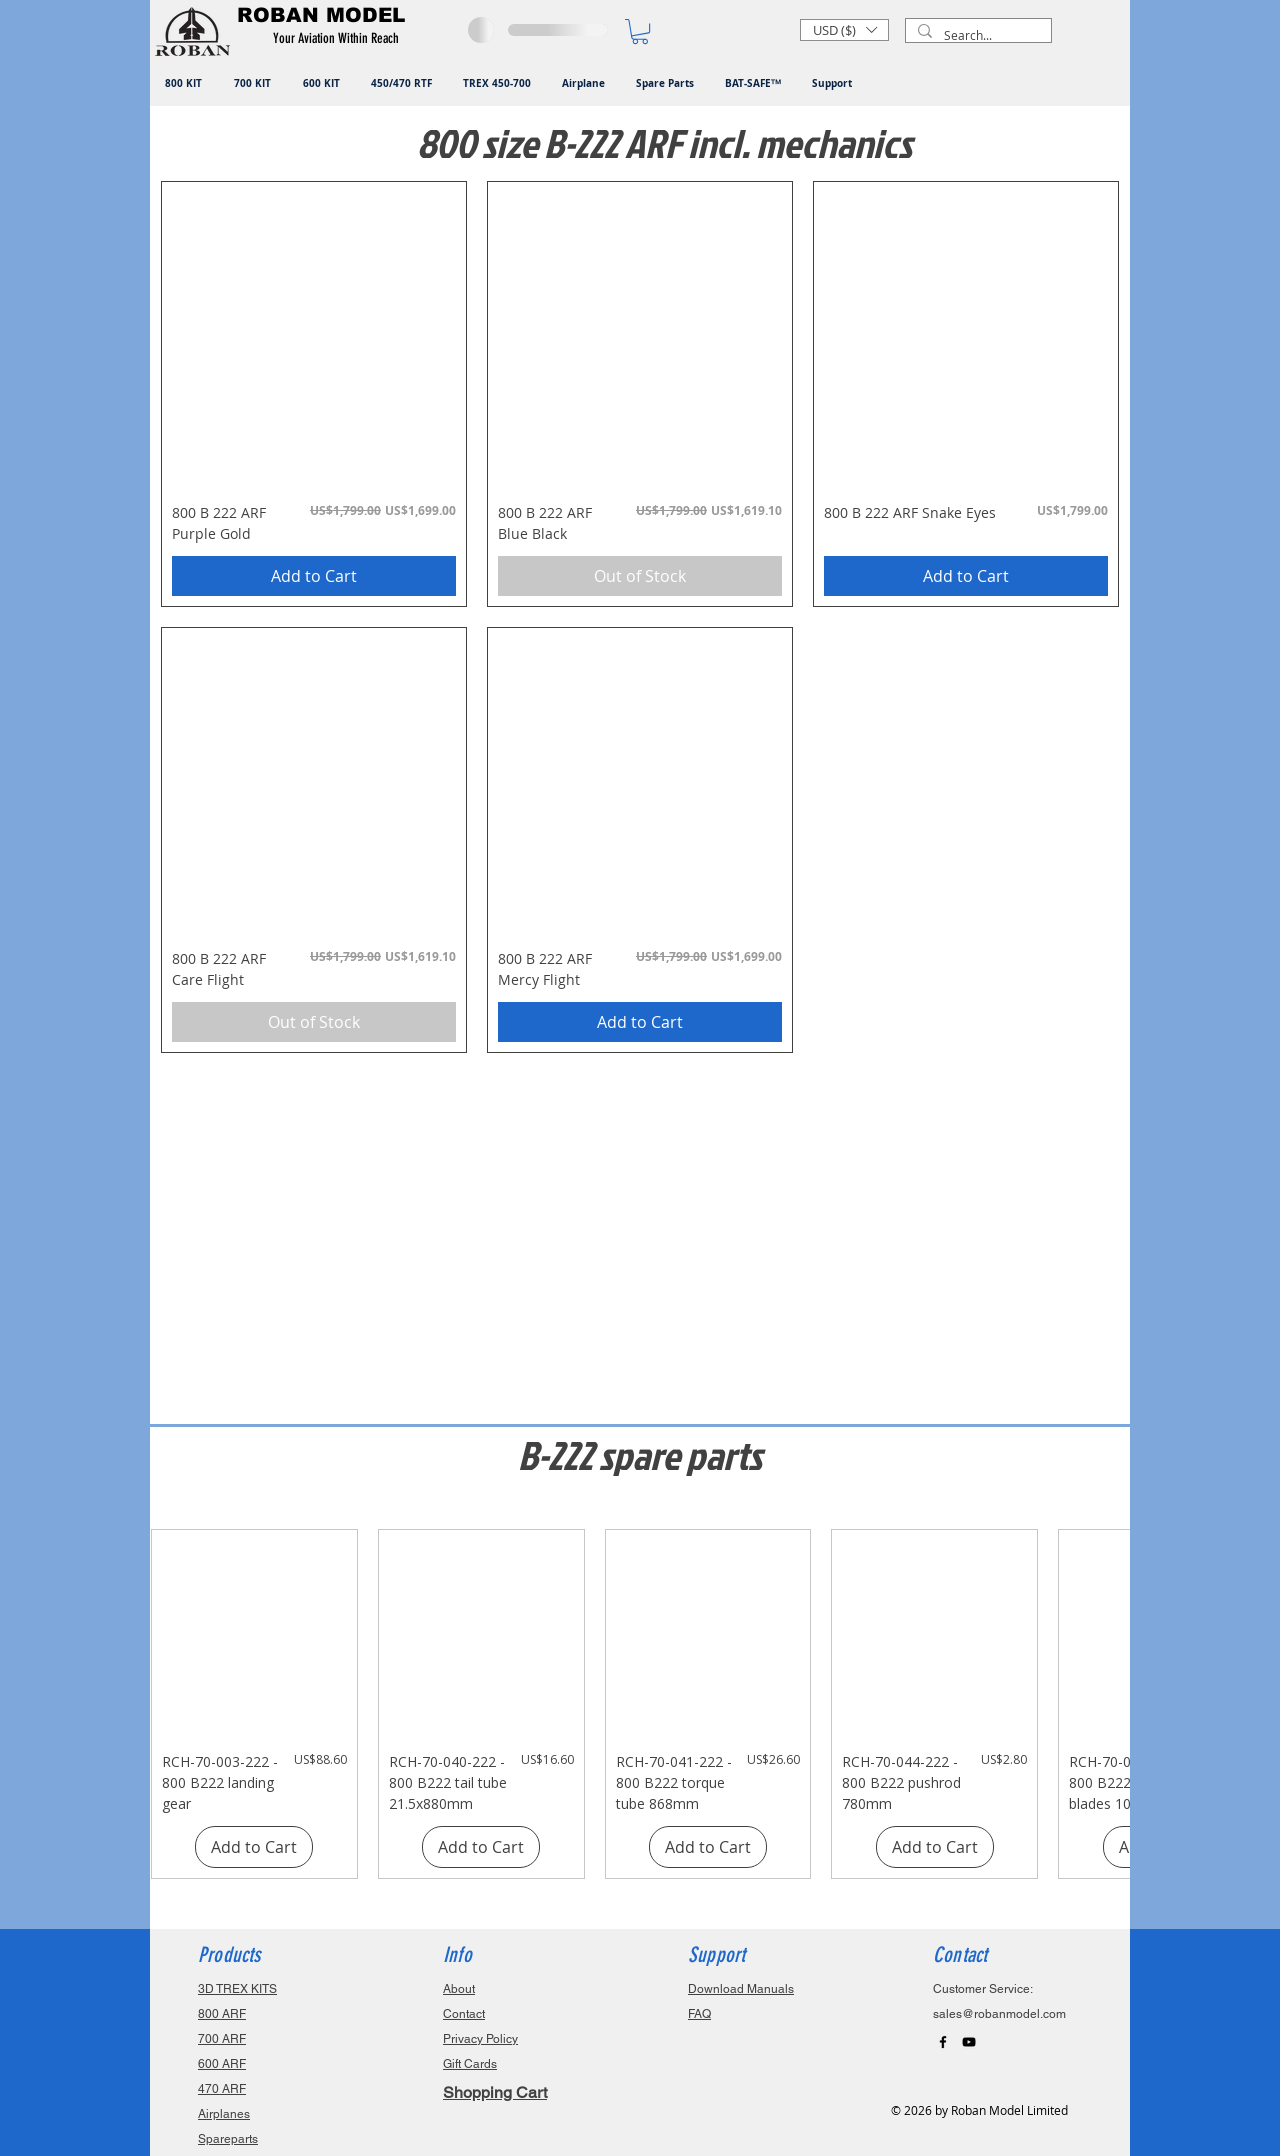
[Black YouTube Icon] (969, 2042)
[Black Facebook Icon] (943, 2042)
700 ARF (222, 2039)
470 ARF (222, 2089)
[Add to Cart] (314, 576)
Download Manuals (741, 1989)
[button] (339, 39)
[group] (640, 1704)
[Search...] (976, 35)
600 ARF (222, 2064)
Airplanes (224, 2114)
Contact (464, 2014)
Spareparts (228, 2139)
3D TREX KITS (237, 1989)
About (459, 1989)
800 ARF (222, 2014)
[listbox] (844, 30)
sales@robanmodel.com (999, 2014)
